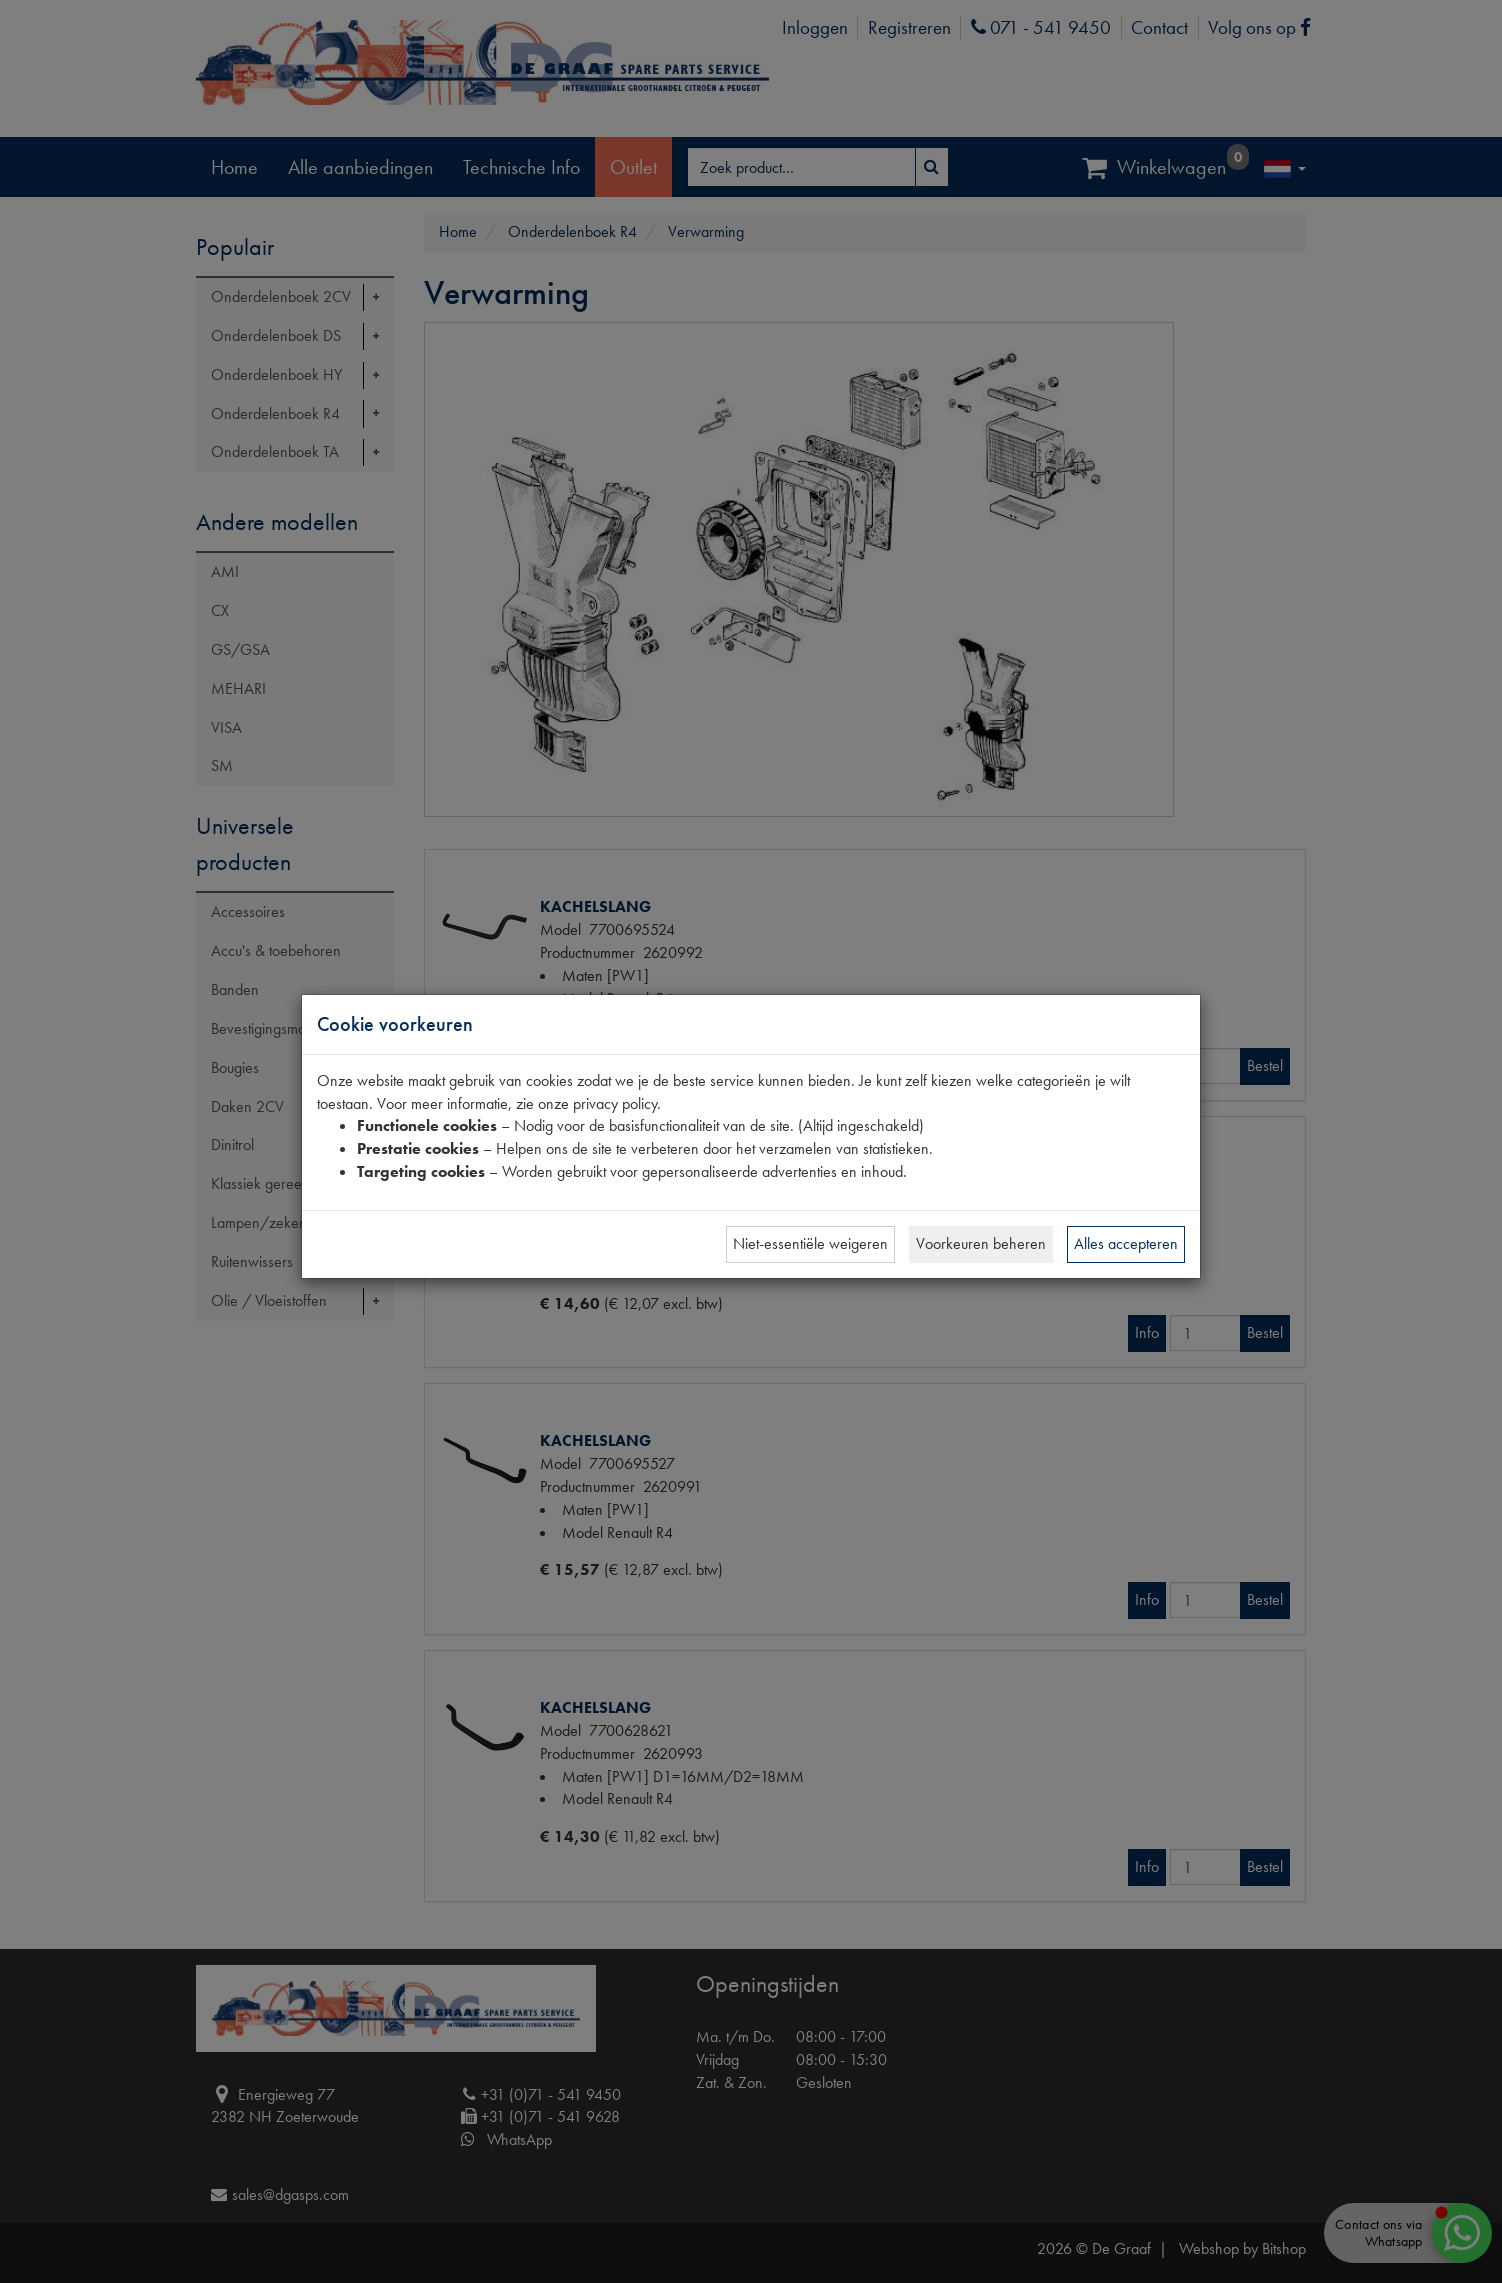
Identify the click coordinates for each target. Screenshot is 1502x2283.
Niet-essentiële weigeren (810, 1243)
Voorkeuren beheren (981, 1243)
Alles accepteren (1126, 1243)
